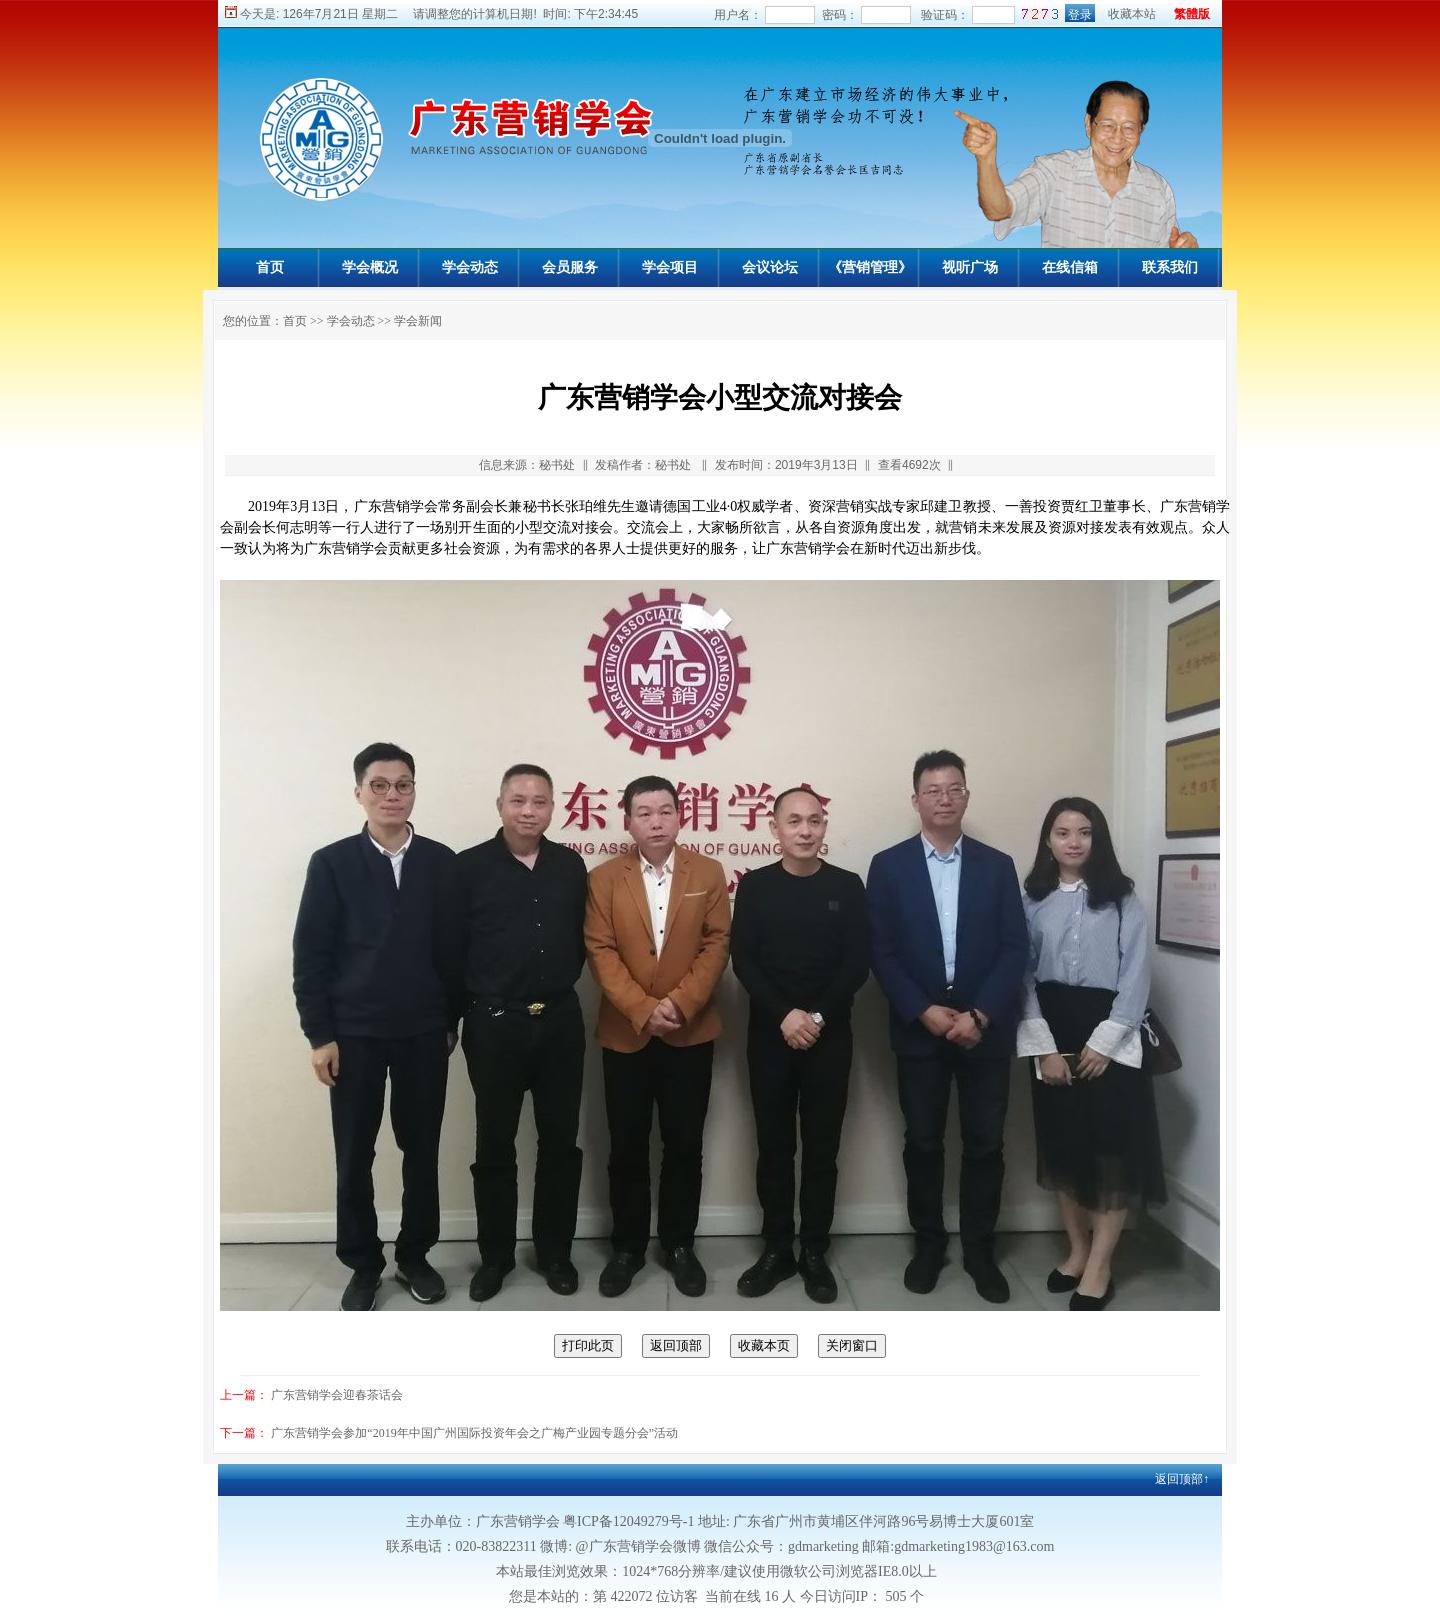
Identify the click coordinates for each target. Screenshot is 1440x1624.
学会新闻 (418, 321)
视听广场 (970, 267)
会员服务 (570, 267)
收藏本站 (1132, 14)
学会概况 (370, 267)
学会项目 (670, 267)
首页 (270, 267)
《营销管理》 (870, 267)
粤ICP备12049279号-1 (628, 1521)
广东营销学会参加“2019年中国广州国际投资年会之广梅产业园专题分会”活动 (474, 1433)
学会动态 (470, 267)
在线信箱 (1070, 267)
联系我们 (1170, 267)
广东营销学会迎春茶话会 (337, 1395)
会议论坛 (770, 267)
